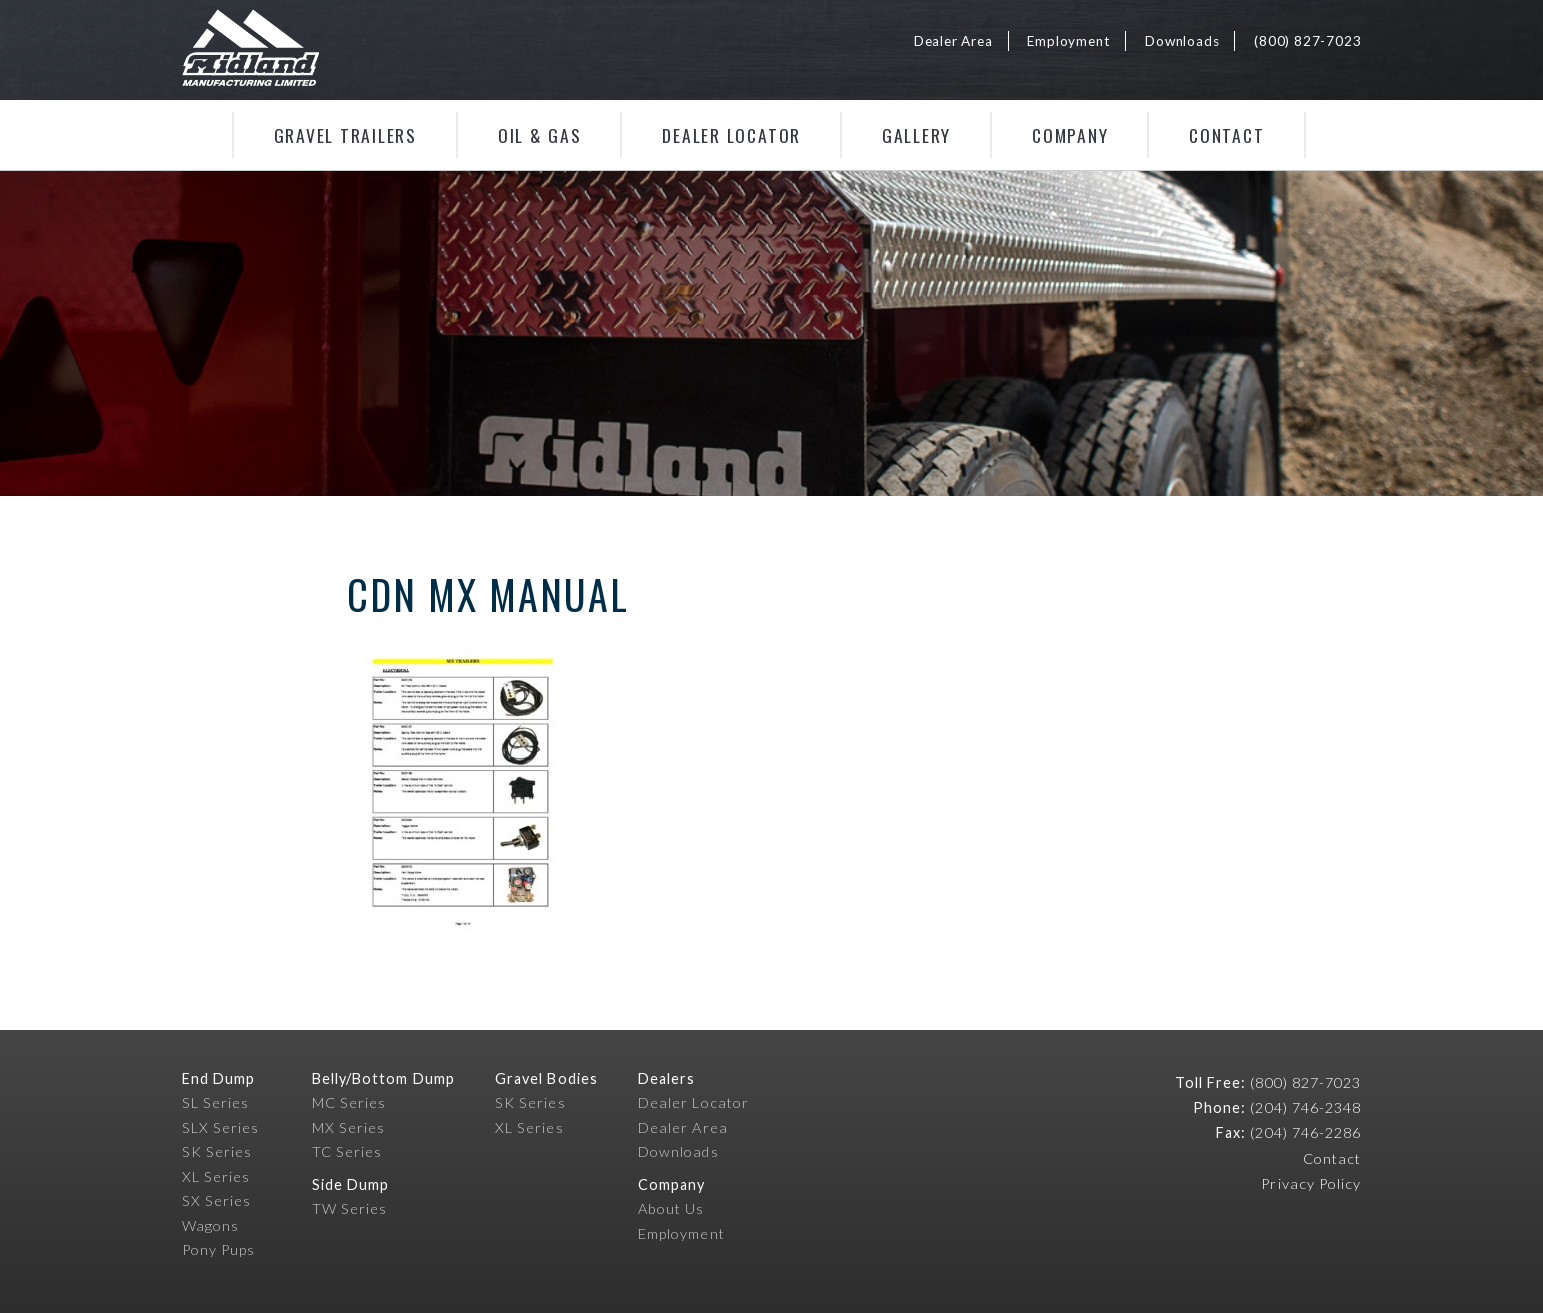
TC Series (347, 1151)
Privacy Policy (1311, 1183)
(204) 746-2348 (1305, 1107)
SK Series (217, 1151)
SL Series (216, 1102)
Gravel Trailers (345, 135)
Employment (1068, 41)
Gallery (916, 135)
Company (1070, 135)
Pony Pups (219, 1249)
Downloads (1182, 41)
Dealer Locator (731, 135)
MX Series (349, 1127)
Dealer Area (953, 41)
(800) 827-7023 (1307, 41)
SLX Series (221, 1127)
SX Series (217, 1200)
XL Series (216, 1176)
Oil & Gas (540, 135)
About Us (671, 1208)
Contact (1226, 135)
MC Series (349, 1102)
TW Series (350, 1208)
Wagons (210, 1225)
